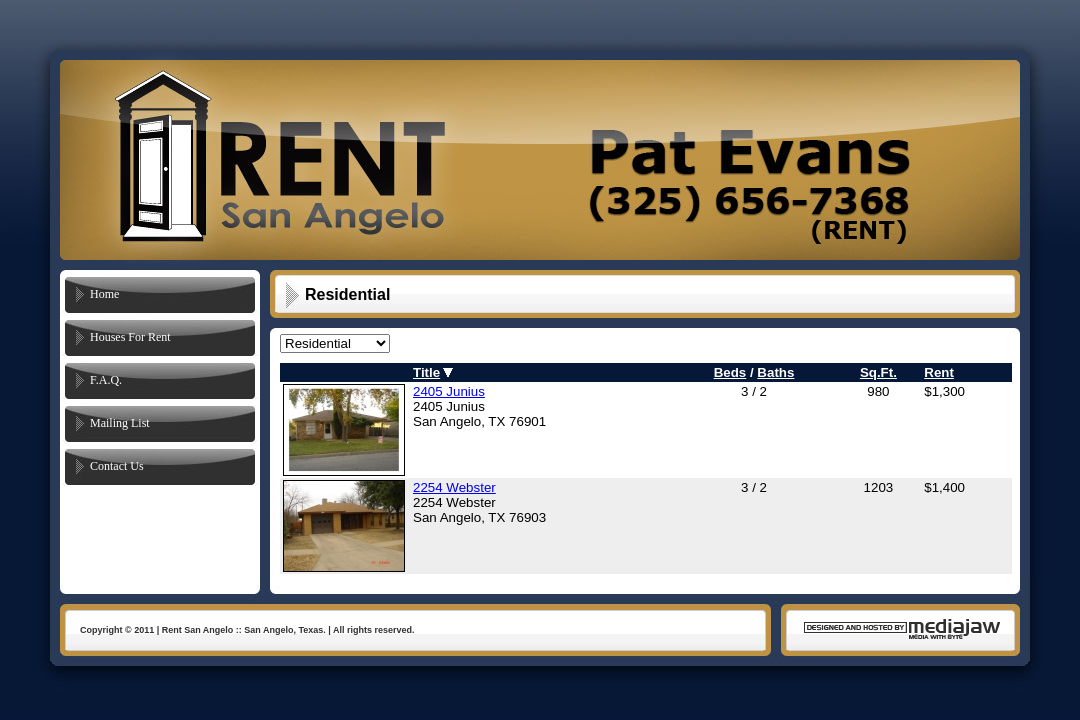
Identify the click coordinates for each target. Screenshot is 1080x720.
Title (426, 372)
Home (104, 294)
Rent (939, 372)
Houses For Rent (130, 337)
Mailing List (120, 423)
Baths (775, 372)
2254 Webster (454, 487)
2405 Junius (449, 391)
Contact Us (117, 466)
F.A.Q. (106, 380)
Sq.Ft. (878, 372)
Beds (730, 372)
